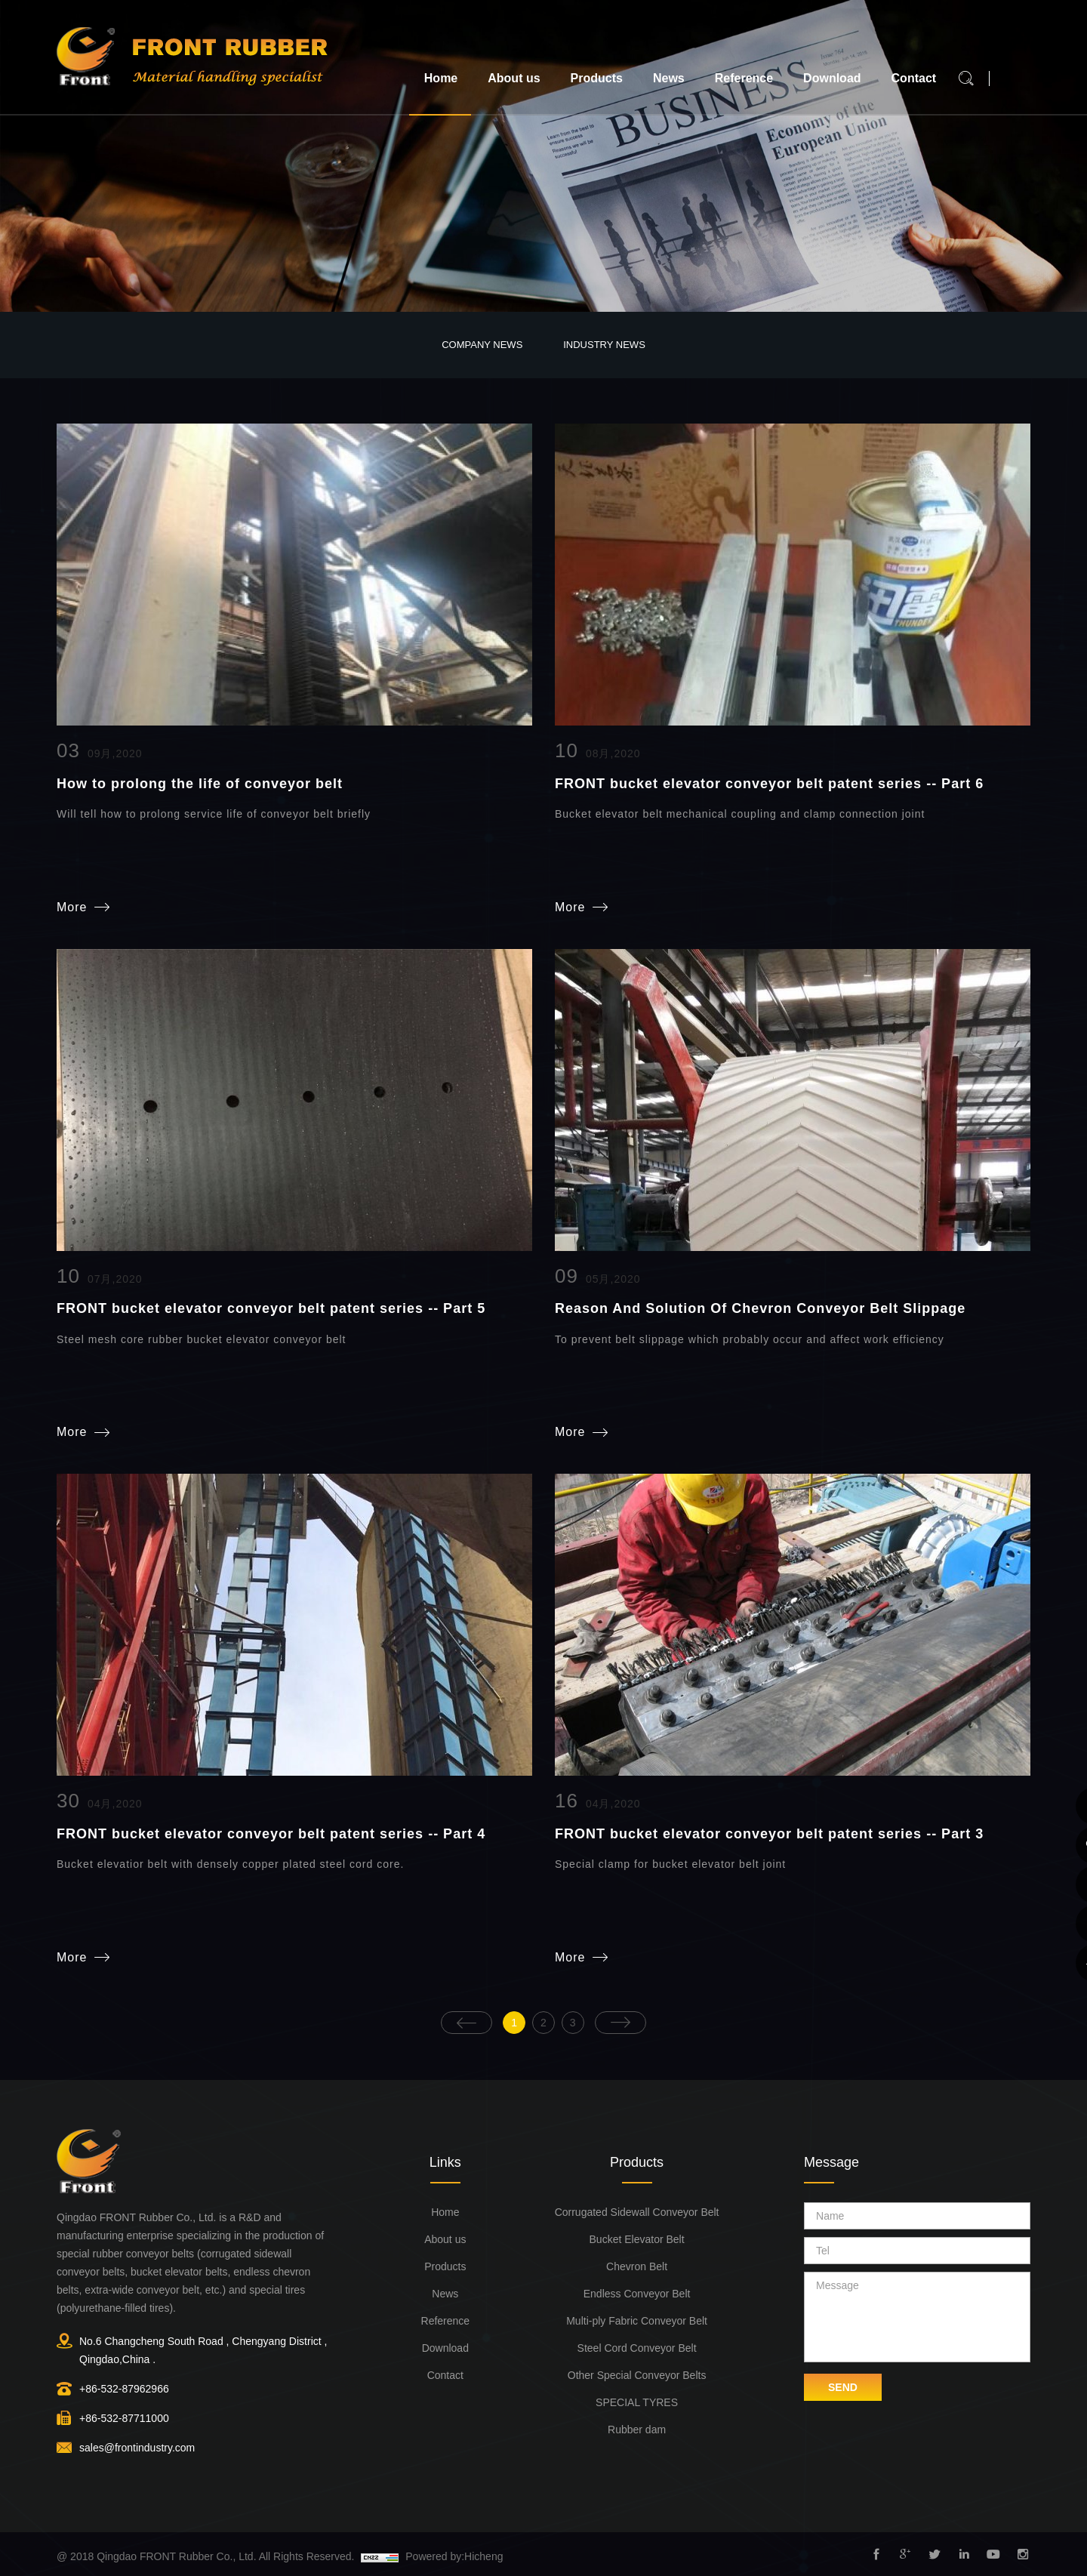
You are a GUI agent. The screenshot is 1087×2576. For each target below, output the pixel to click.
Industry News (604, 344)
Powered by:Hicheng (454, 2555)
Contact (914, 78)
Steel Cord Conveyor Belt (637, 2346)
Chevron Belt (636, 2265)
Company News (482, 344)
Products (597, 78)
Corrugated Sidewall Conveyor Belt (637, 2211)
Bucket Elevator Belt (637, 2238)
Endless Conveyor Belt (637, 2292)
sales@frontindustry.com (137, 2446)
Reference (744, 78)
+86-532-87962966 (124, 2387)
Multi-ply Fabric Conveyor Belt (636, 2319)
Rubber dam (637, 2428)
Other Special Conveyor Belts (637, 2374)
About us (514, 78)
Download (832, 78)
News (669, 78)
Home (440, 78)
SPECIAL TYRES (637, 2401)
